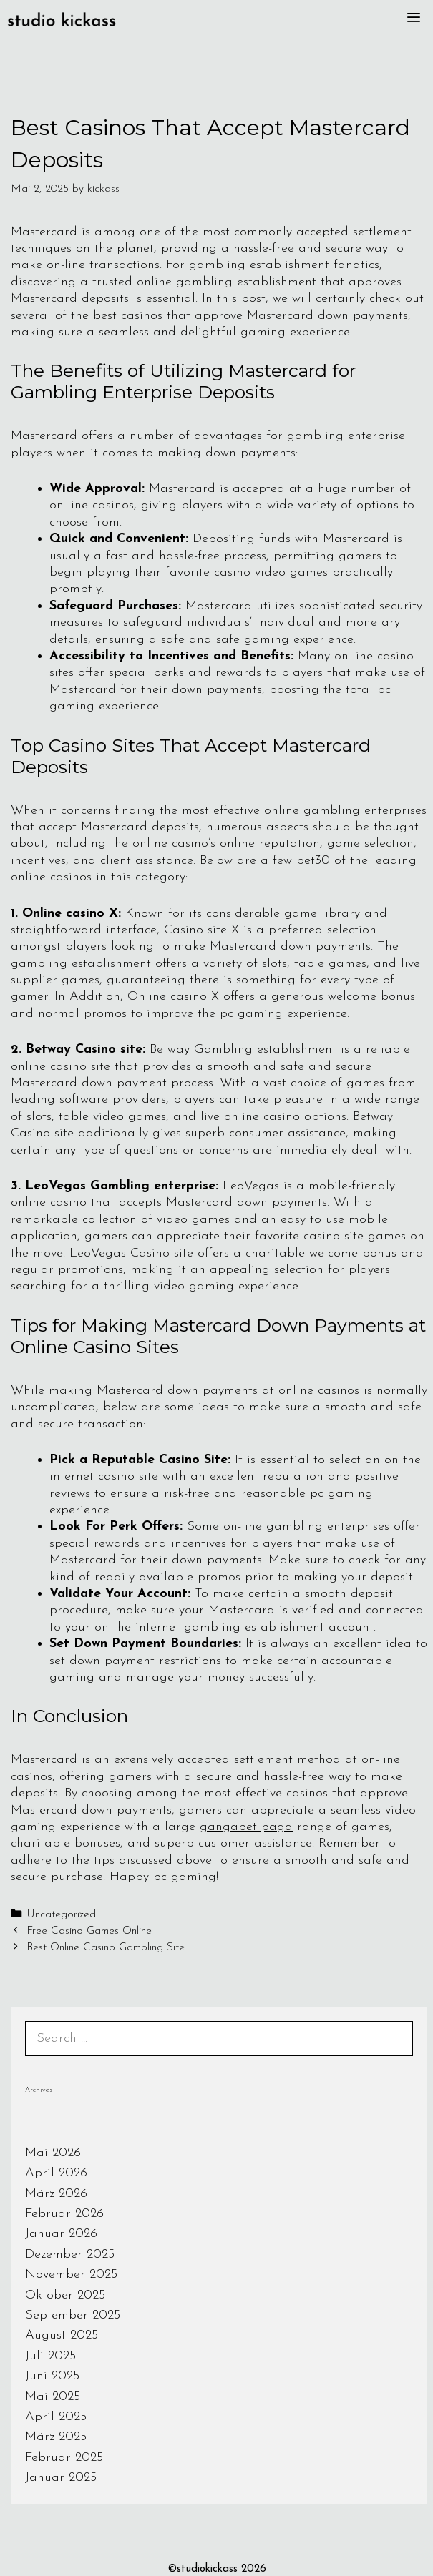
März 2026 (56, 2194)
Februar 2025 (64, 2457)
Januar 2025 (61, 2477)
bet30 (313, 860)
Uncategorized (61, 1914)
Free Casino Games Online (89, 1931)
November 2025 (71, 2274)
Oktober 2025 (65, 2295)
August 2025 (61, 2335)
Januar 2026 (61, 2234)
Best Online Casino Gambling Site (105, 1947)
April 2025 (56, 2417)
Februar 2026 (64, 2214)
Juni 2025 (52, 2376)
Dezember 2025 (70, 2254)
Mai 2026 (53, 2153)
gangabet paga (246, 1827)
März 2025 (56, 2437)
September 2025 (72, 2315)
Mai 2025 (52, 2397)
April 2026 (56, 2173)
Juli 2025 (50, 2356)
